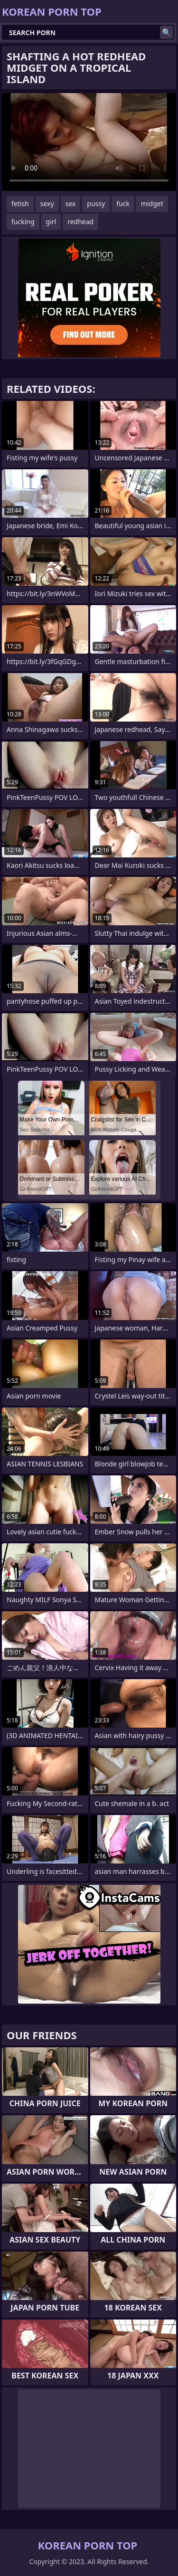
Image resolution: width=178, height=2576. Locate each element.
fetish (20, 203)
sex (71, 203)
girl (51, 221)
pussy (96, 203)
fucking (23, 221)
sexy (47, 203)
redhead (80, 221)
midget (152, 203)
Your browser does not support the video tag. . (89, 142)
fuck (123, 203)
